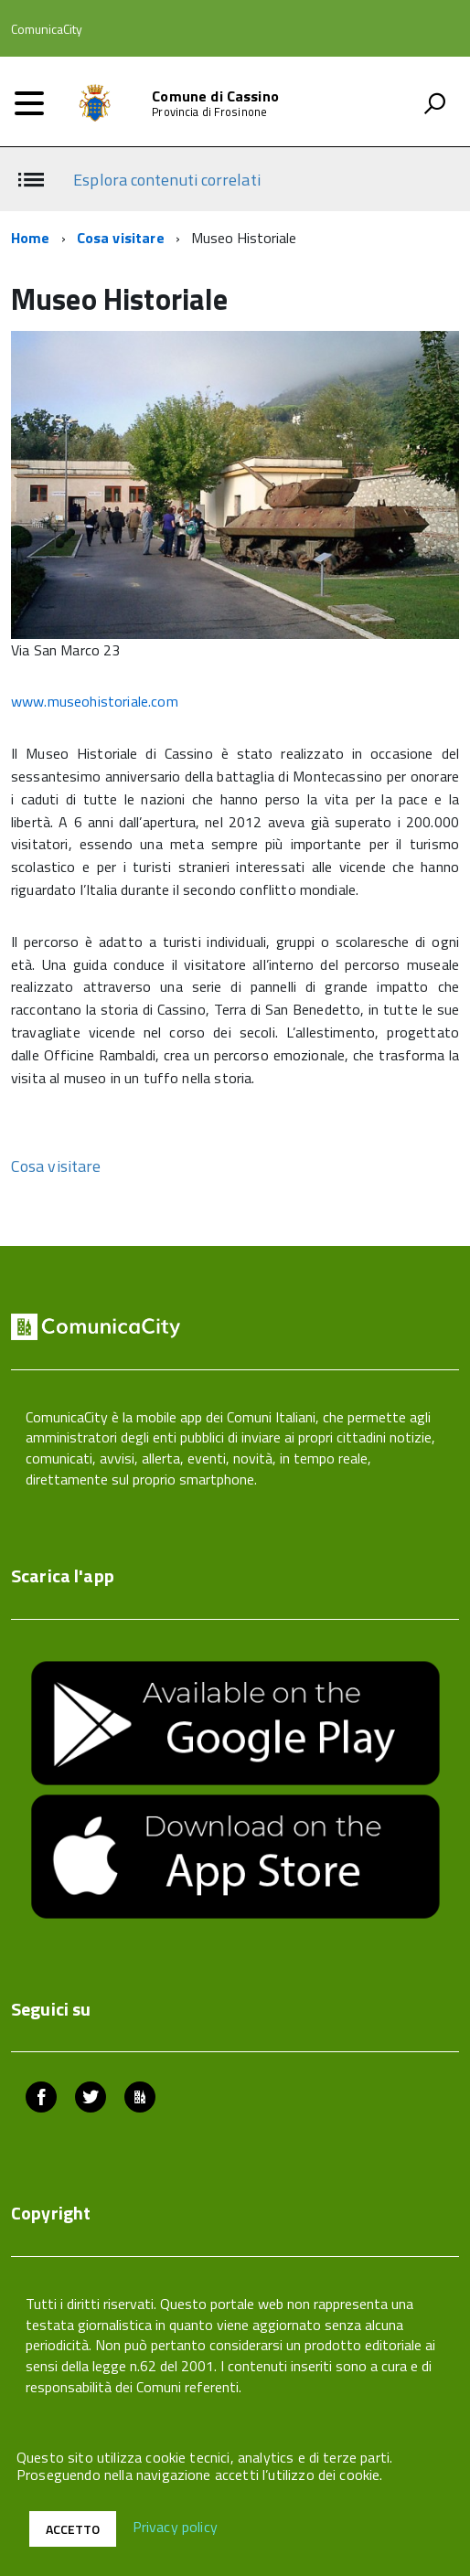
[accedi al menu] (29, 103)
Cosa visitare (121, 238)
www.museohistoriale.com (94, 701)
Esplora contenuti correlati (166, 179)
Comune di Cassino (215, 96)
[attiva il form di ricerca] (434, 103)
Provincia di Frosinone (209, 112)
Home (30, 238)
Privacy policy (175, 2528)
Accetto (73, 2529)
